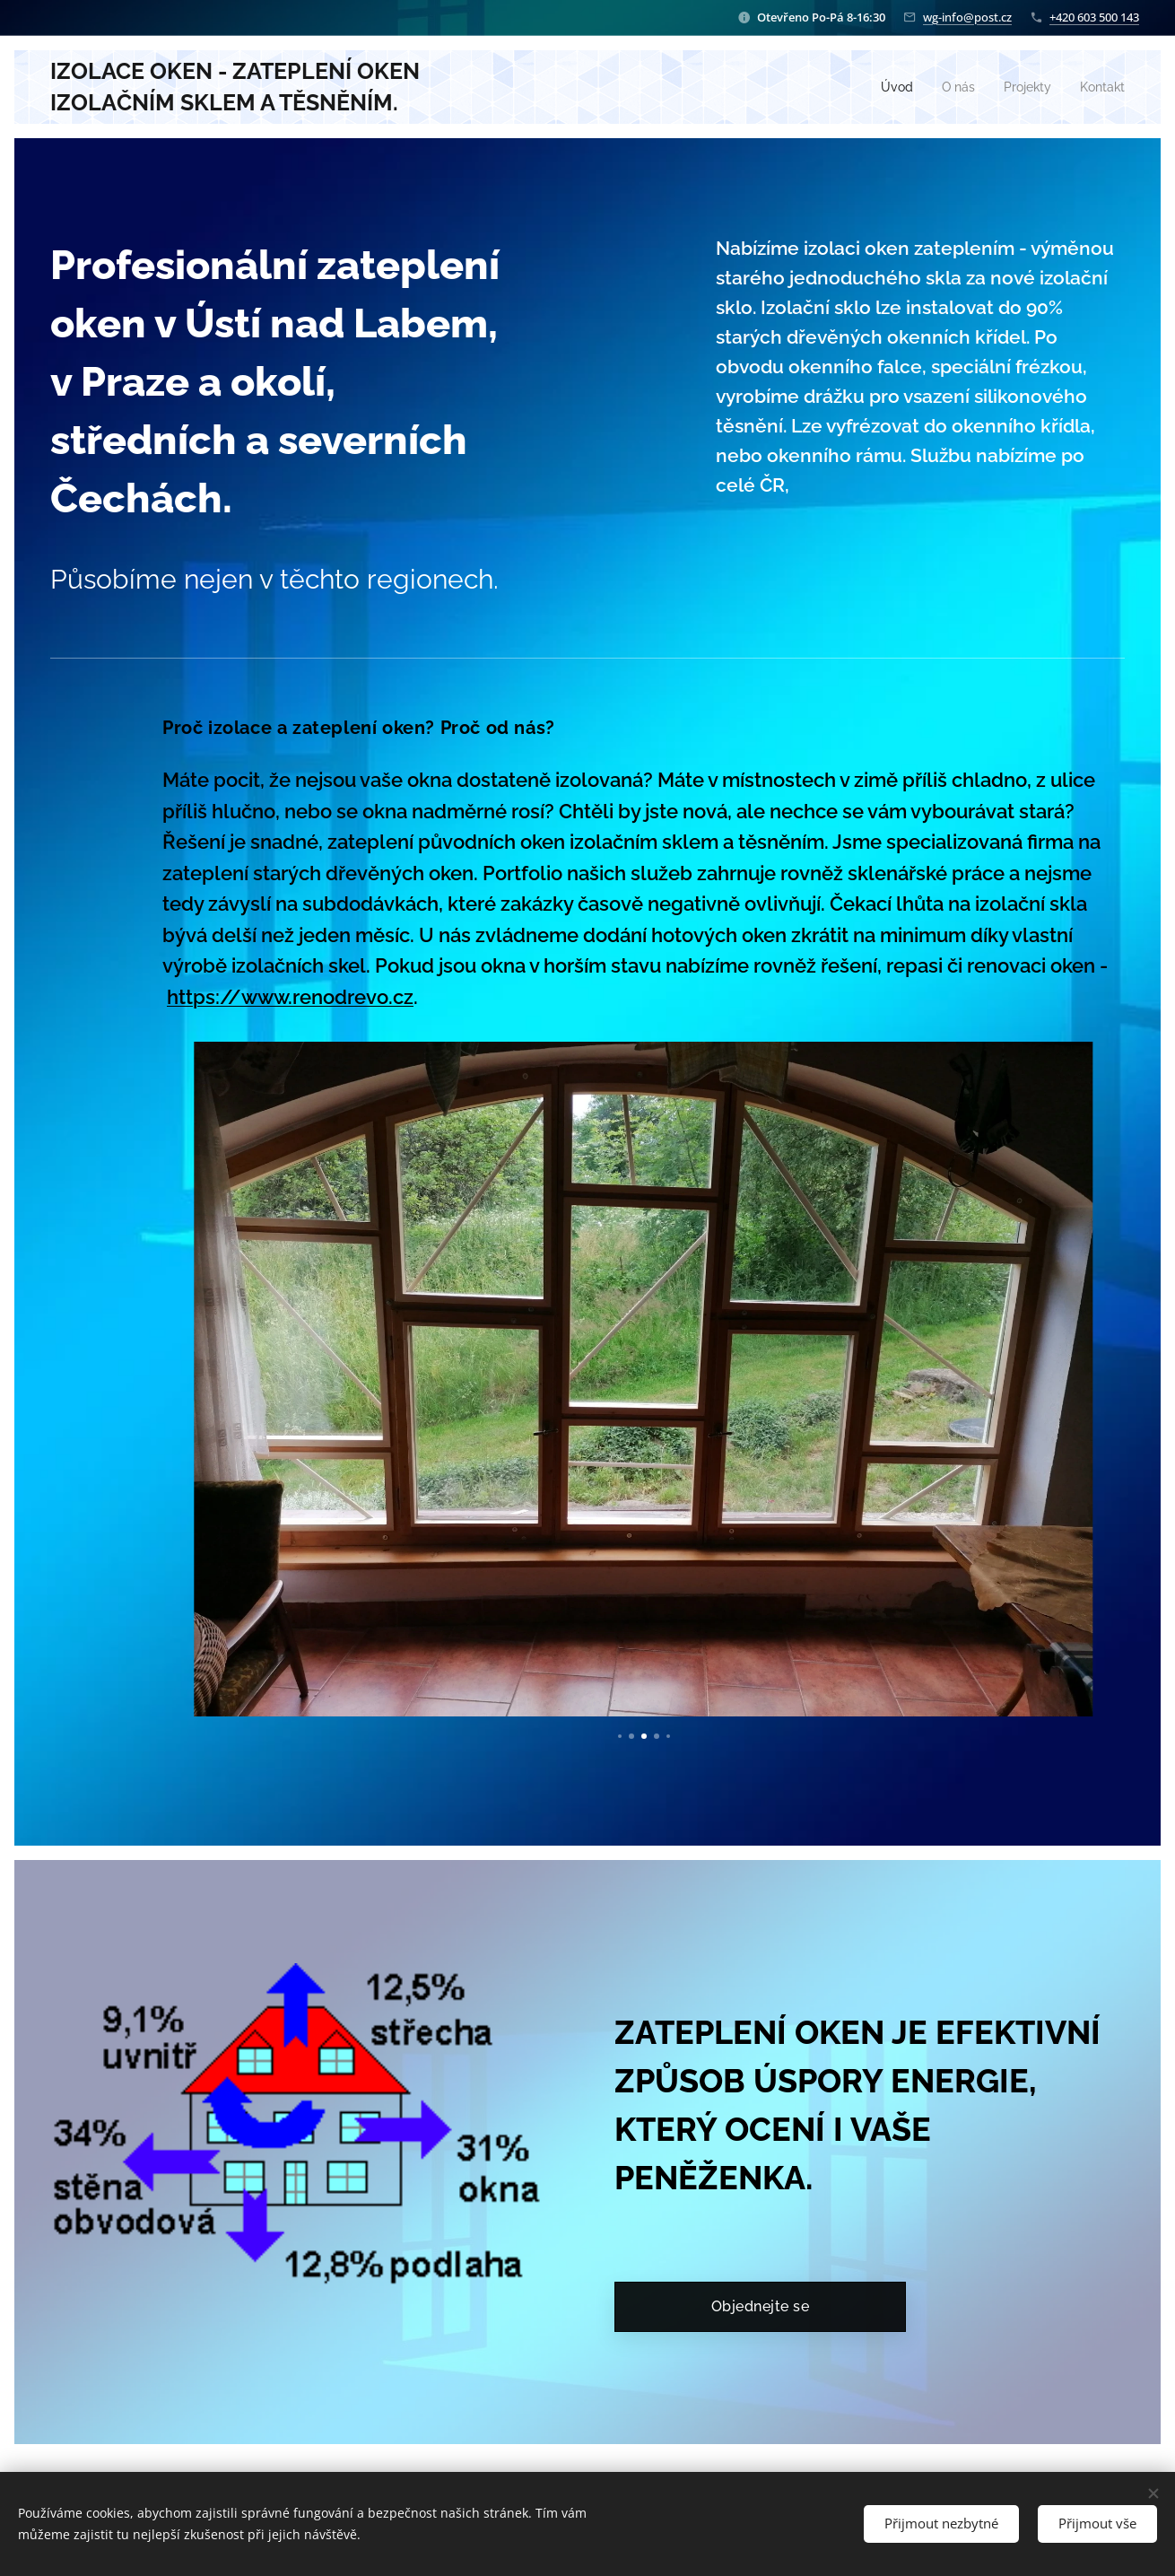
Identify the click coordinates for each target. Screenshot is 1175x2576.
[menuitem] (888, 87)
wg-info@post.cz (967, 17)
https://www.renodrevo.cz (290, 997)
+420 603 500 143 (1094, 17)
